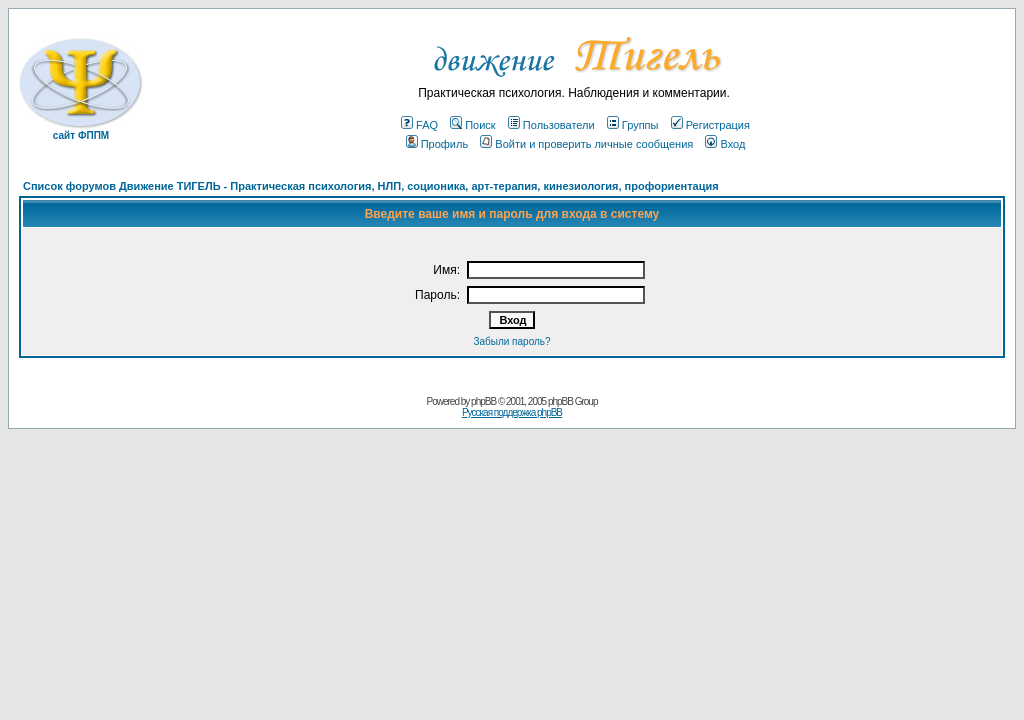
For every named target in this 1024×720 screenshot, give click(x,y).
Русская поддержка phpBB (512, 412)
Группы (633, 125)
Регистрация (710, 125)
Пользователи (551, 125)
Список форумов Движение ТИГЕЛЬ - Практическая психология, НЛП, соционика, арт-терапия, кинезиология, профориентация (371, 186)
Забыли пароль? (511, 341)
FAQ (419, 125)
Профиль (437, 144)
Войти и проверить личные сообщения (586, 144)
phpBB (483, 401)
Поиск (472, 125)
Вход (725, 144)
